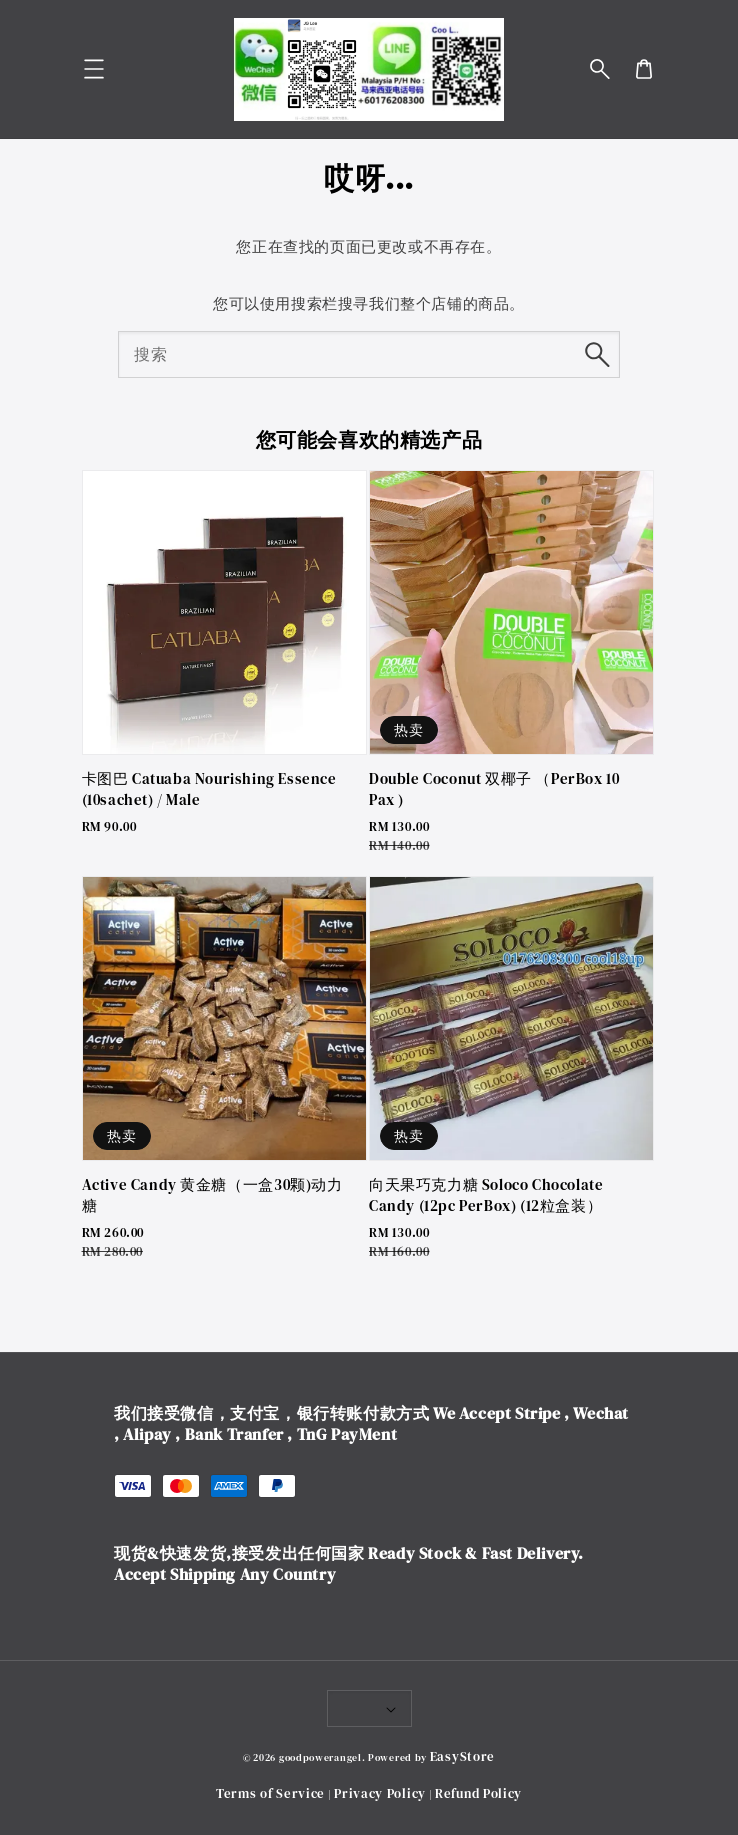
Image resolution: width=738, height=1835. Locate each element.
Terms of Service (270, 1793)
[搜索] (597, 354)
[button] (600, 69)
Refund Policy (478, 1793)
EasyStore (462, 1756)
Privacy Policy (380, 1793)
